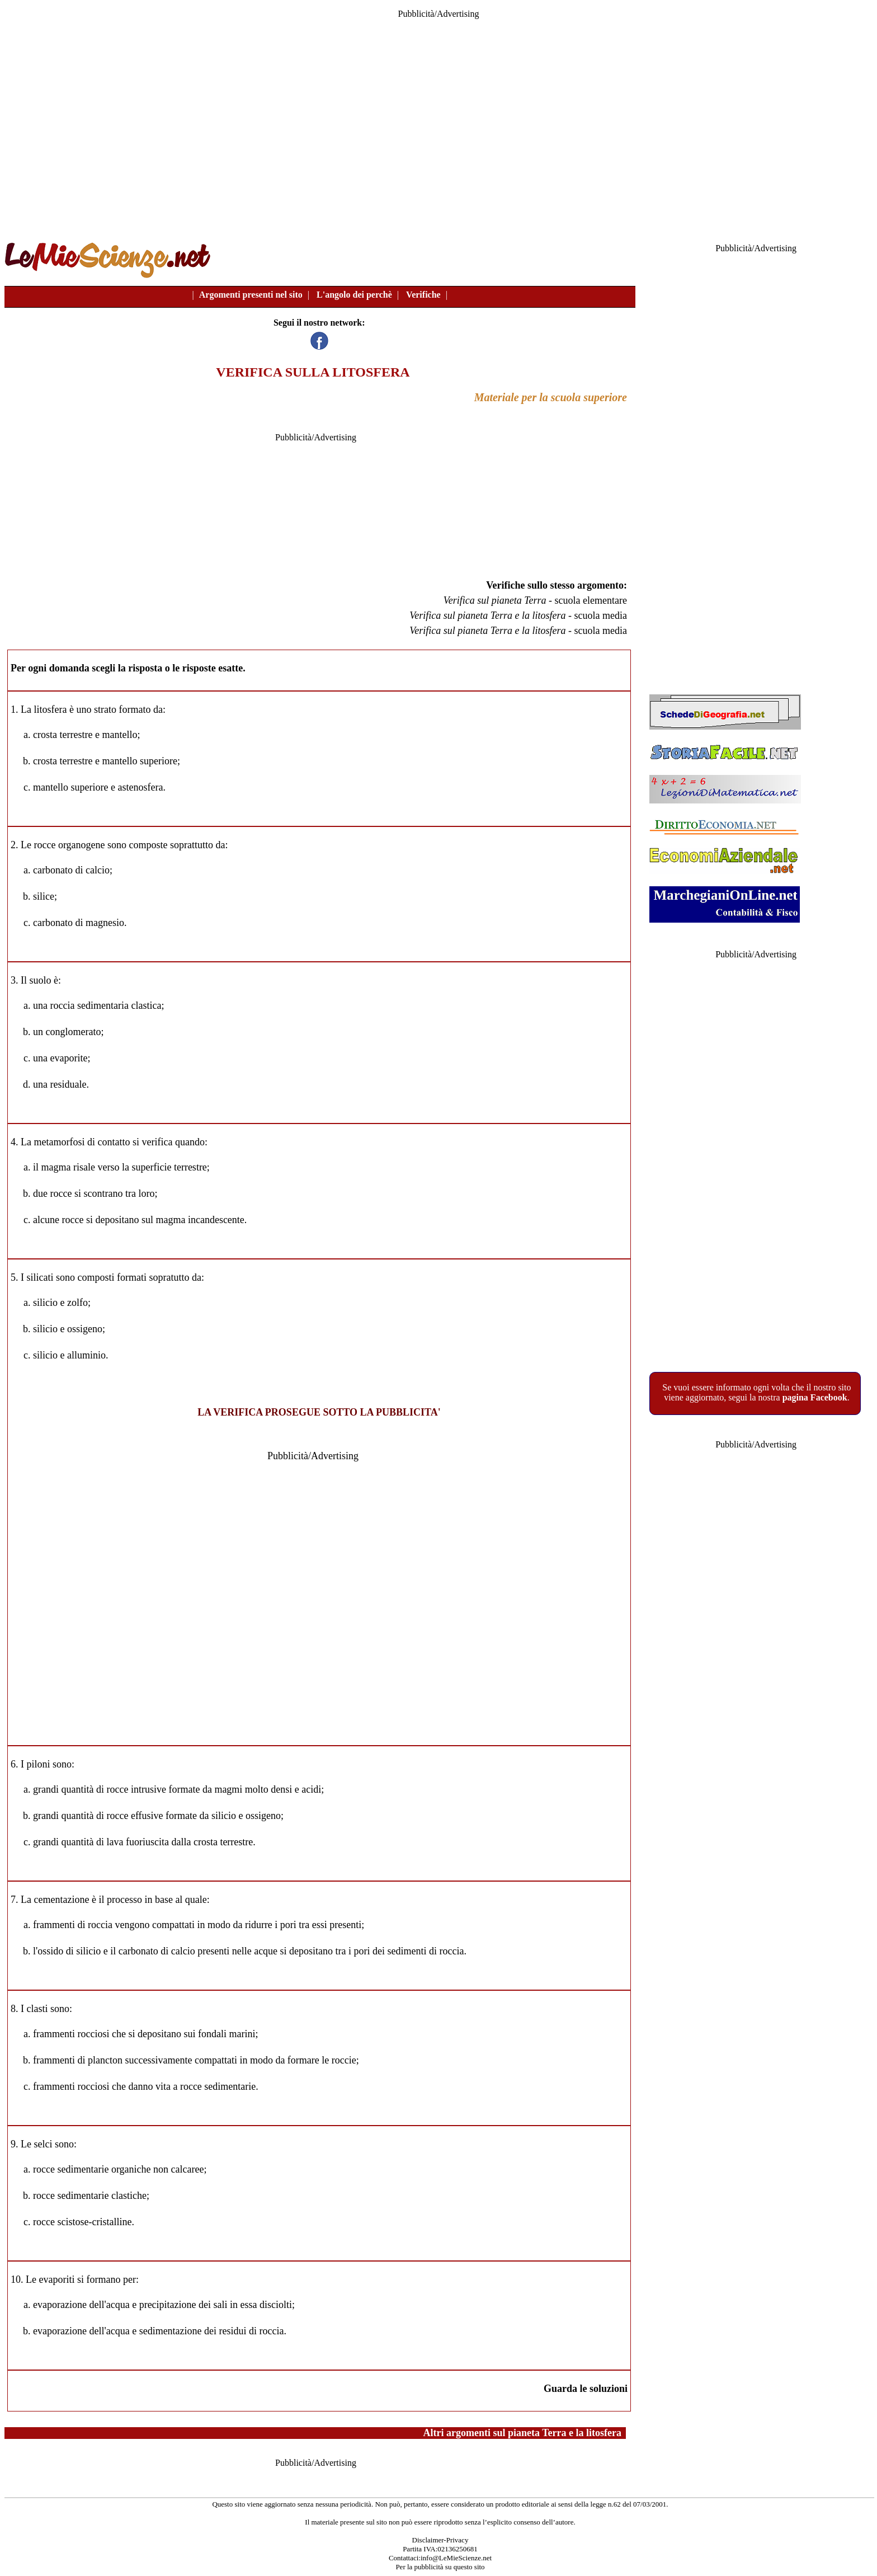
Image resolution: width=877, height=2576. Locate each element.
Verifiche (423, 294)
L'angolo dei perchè (354, 294)
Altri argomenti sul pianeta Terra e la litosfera (522, 2432)
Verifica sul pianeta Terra (495, 600)
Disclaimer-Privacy (440, 2540)
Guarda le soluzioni (586, 2388)
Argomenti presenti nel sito (251, 294)
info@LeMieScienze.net (456, 2558)
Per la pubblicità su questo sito (439, 2567)
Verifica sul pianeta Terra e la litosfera (487, 615)
